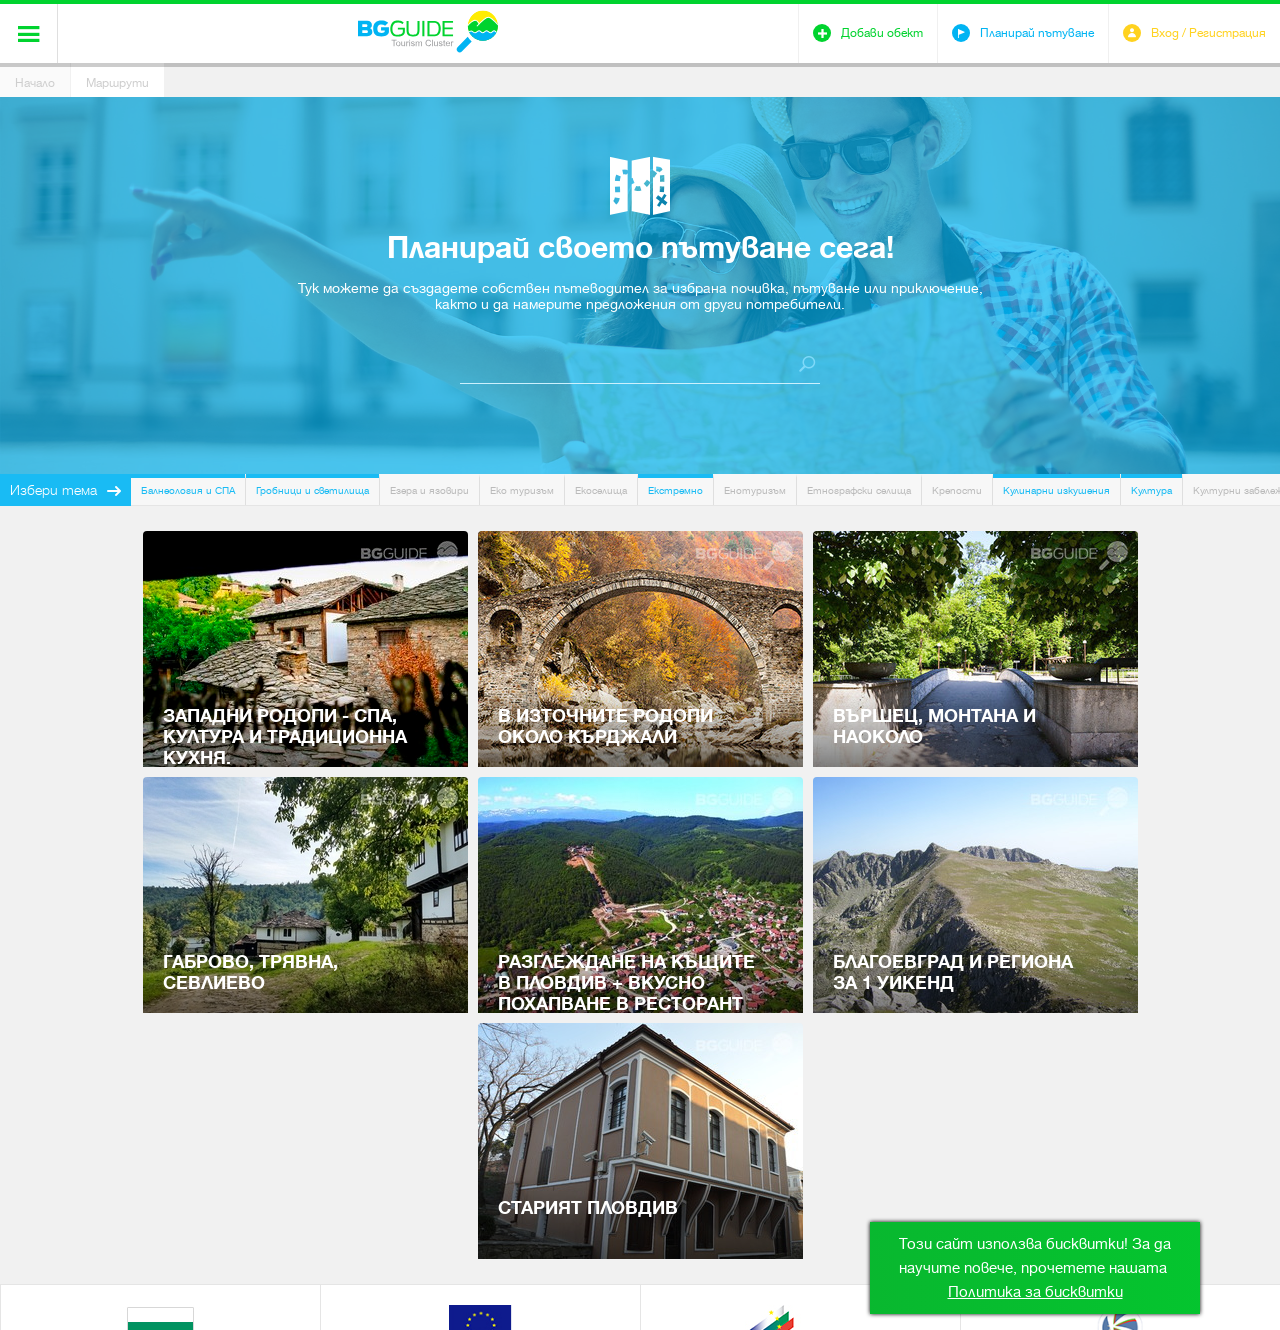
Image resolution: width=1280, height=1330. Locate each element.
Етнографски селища (859, 490)
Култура (1151, 490)
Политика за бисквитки (1035, 1292)
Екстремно (675, 490)
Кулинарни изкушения (1056, 490)
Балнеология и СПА (188, 490)
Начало (35, 83)
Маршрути (117, 83)
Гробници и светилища (312, 490)
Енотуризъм (755, 490)
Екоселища (601, 490)
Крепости (957, 490)
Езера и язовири (429, 490)
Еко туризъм (522, 490)
